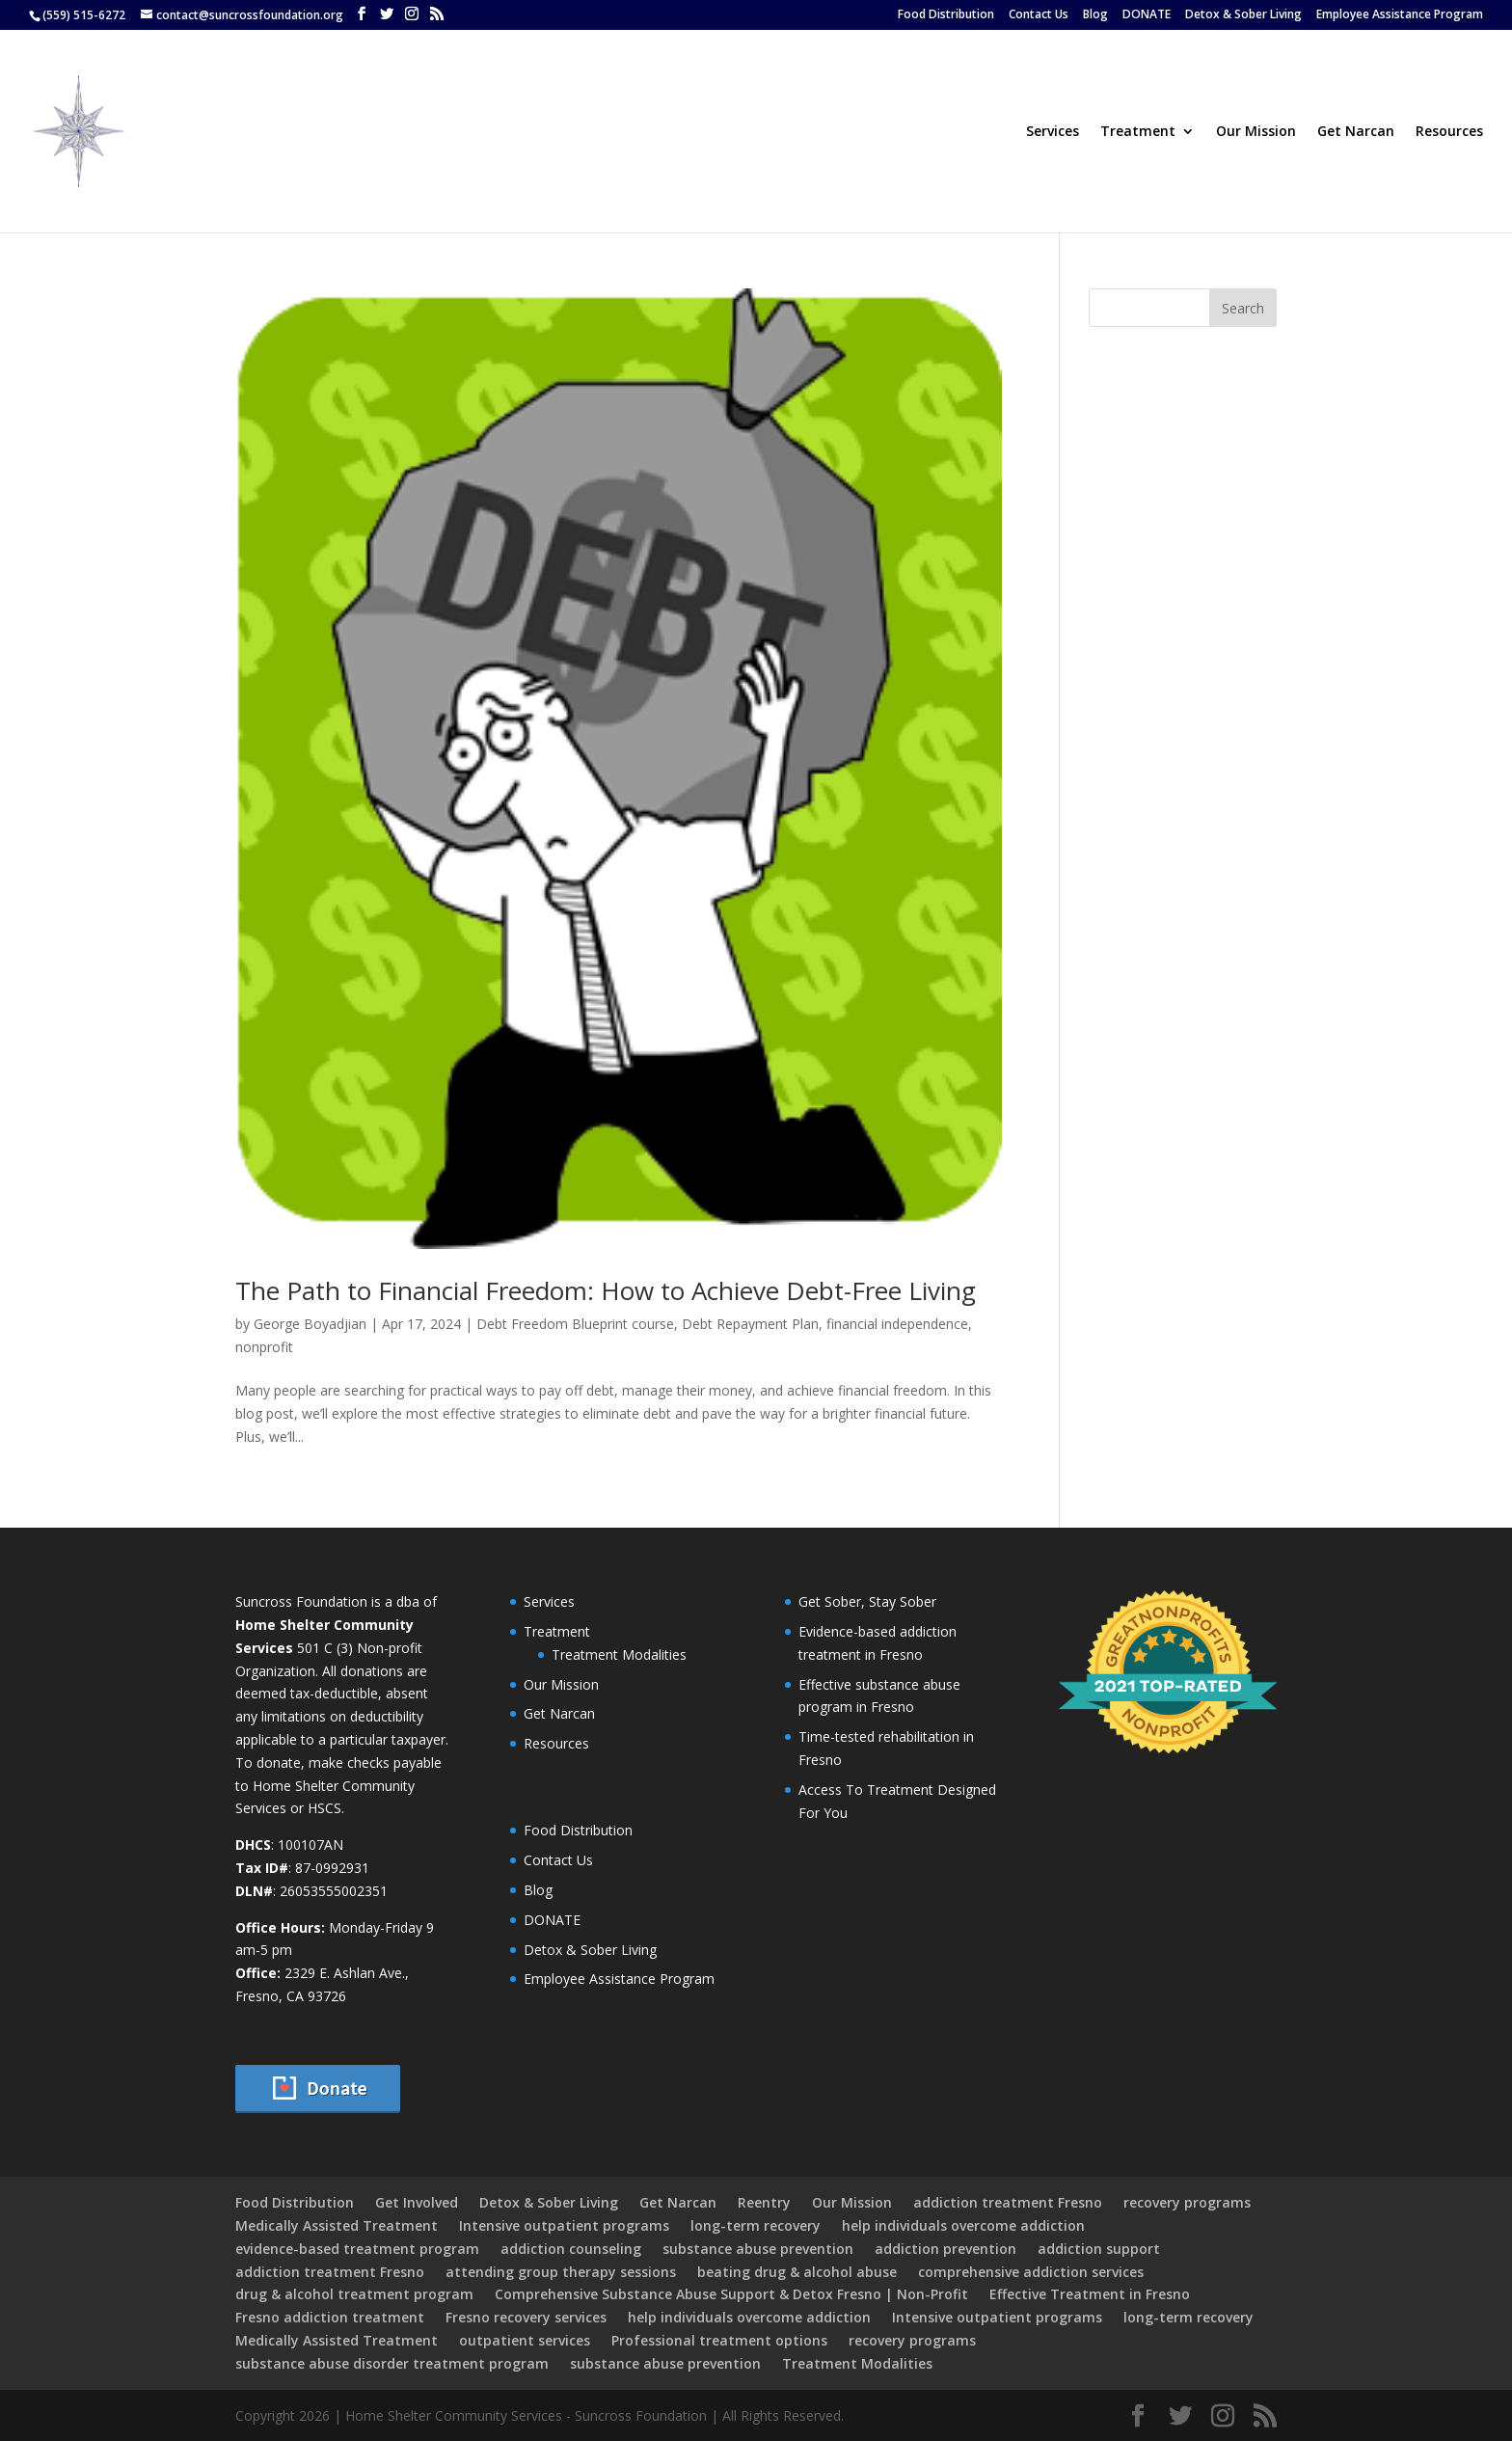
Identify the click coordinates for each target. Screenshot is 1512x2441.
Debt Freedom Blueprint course (575, 1324)
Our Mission (1256, 132)
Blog (1095, 15)
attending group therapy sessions (561, 2272)
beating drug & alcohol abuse (797, 2272)
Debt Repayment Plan (750, 1324)
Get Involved (416, 2202)
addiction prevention (945, 2248)
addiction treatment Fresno (1007, 2202)
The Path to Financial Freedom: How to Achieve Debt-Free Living (605, 1290)
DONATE (1146, 15)
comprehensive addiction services (1031, 2272)
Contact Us (1038, 15)
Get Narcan (1355, 132)
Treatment (1137, 132)
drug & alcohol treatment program (354, 2294)
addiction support (1099, 2248)
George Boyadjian (310, 1324)
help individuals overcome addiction (963, 2225)
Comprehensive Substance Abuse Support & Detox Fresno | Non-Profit (731, 2294)
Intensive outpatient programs (564, 2225)
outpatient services (524, 2340)
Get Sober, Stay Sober (867, 1601)
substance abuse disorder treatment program (392, 2363)
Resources (1449, 132)
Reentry (764, 2202)
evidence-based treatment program (357, 2248)
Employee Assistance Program (1399, 15)
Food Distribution (946, 15)
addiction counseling (570, 2248)
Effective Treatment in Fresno (1089, 2294)
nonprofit (264, 1347)
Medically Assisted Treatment (336, 2225)
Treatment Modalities (619, 1654)
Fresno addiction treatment (329, 2317)
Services (1052, 132)
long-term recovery (755, 2225)
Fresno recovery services (526, 2317)
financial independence (897, 1324)
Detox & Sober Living (1243, 15)
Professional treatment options (719, 2340)
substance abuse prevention (757, 2248)
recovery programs (1187, 2202)
